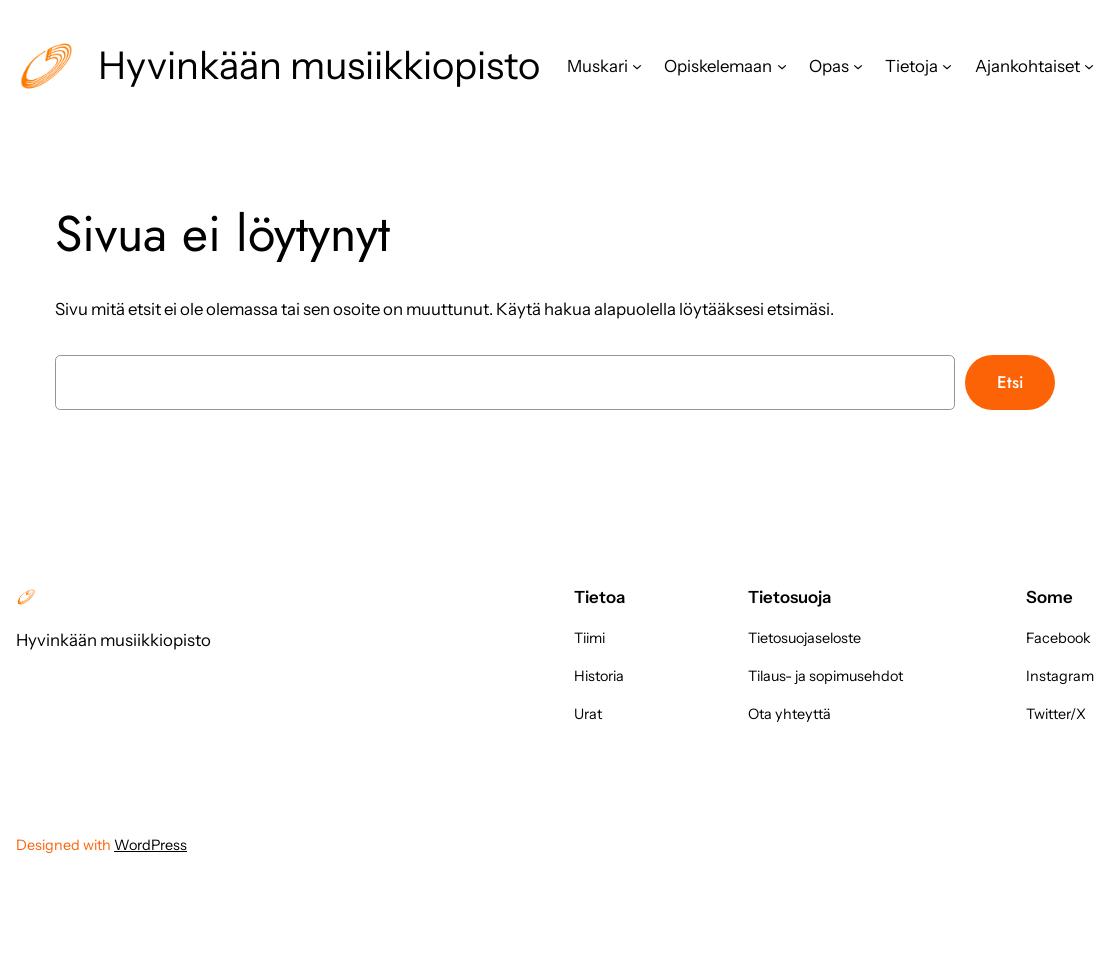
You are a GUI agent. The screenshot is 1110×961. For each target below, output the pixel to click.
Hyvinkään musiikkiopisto (319, 65)
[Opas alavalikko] (858, 66)
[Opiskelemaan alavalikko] (782, 66)
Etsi (1010, 382)
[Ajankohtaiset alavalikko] (1089, 66)
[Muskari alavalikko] (637, 66)
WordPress (150, 845)
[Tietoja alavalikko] (947, 66)
